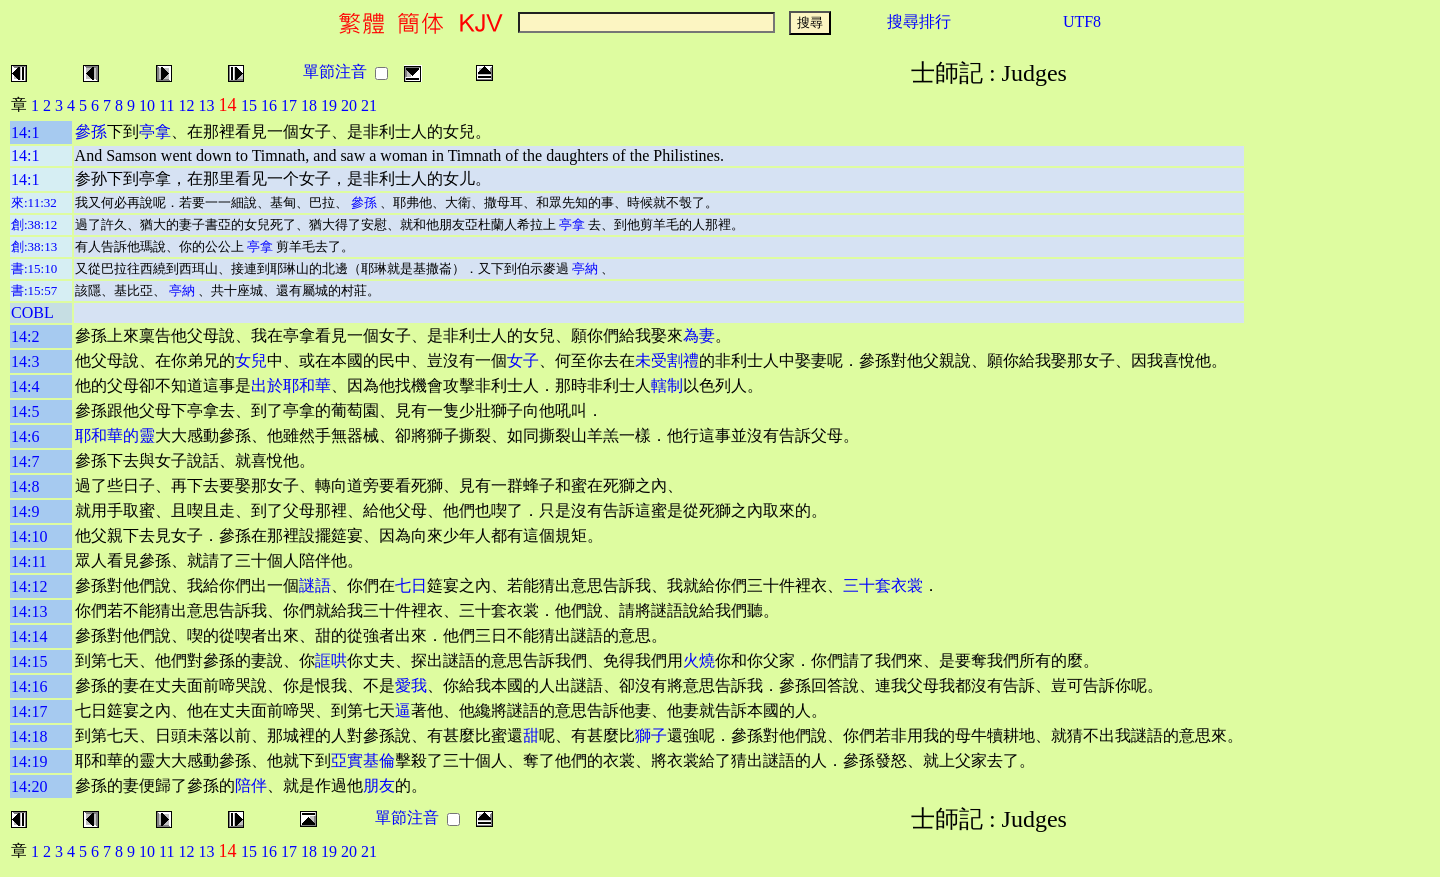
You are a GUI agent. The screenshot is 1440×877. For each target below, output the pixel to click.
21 (369, 105)
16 (269, 105)
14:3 (25, 361)
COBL (32, 312)
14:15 (29, 661)
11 (166, 105)
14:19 (29, 761)
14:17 (29, 711)
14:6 (25, 436)
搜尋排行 (919, 21)
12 (186, 105)
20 (349, 105)
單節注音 (335, 71)
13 (206, 105)
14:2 (25, 336)
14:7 (25, 461)
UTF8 (1082, 21)
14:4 (25, 386)
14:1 (25, 132)
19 (329, 105)
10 (147, 105)
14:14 (29, 636)
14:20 (29, 786)
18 (309, 105)
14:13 (29, 611)
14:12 (29, 586)
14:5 (25, 411)
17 (289, 105)
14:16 (29, 686)
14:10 (29, 536)
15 (249, 105)
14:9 (25, 511)
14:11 (29, 561)
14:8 (25, 486)
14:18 (29, 736)
